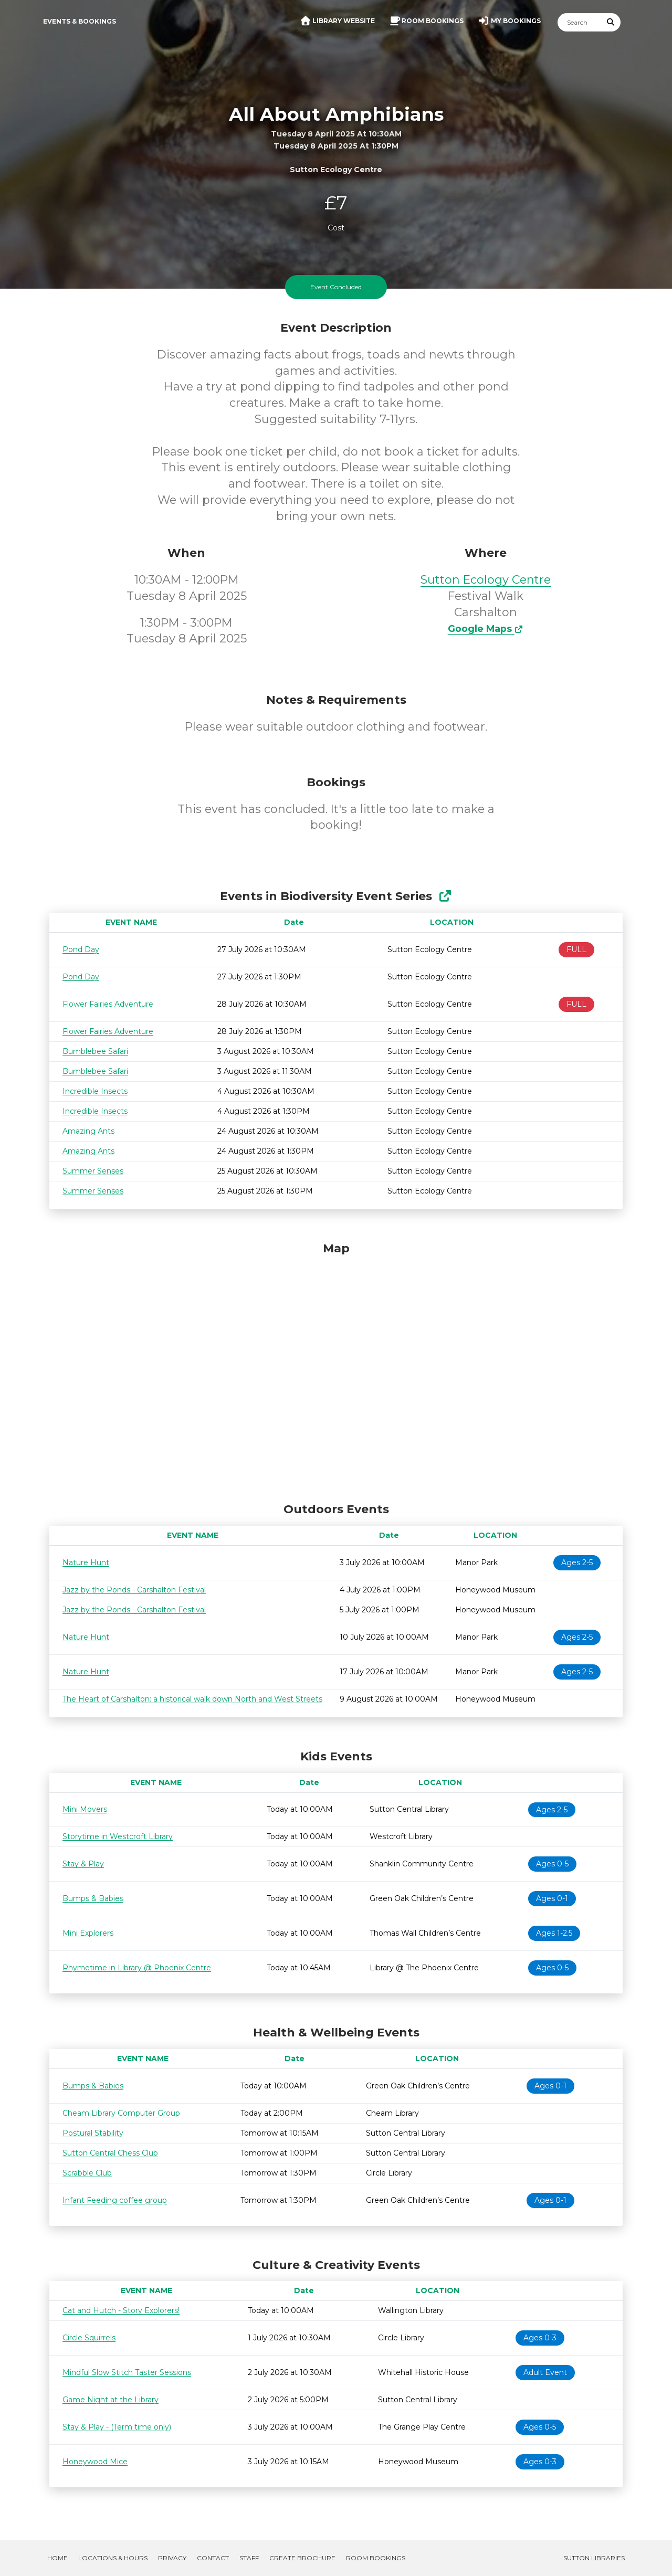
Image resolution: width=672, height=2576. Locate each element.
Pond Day (80, 949)
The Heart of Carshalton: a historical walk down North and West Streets (192, 1699)
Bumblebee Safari (95, 1051)
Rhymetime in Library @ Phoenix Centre (136, 1967)
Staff (249, 2558)
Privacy (172, 2558)
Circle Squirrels (89, 2337)
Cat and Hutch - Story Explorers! (121, 2310)
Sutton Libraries (594, 2558)
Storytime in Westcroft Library (117, 1836)
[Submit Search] (611, 22)
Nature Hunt (85, 1562)
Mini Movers (84, 1809)
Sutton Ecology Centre (486, 580)
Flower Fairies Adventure (107, 1004)
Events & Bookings (79, 21)
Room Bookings (375, 2558)
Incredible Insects (95, 1091)
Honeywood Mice (95, 2461)
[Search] (580, 22)
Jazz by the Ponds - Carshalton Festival (134, 1590)
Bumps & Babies (92, 1898)
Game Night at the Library (110, 2399)
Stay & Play (83, 1863)
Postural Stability (92, 2133)
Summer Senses (92, 1171)
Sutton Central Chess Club (110, 2153)
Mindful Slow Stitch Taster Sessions (126, 2372)
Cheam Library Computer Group (121, 2113)
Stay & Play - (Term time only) (116, 2427)
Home (57, 2558)
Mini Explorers (87, 1933)
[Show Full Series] (445, 896)
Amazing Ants (88, 1131)
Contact (213, 2558)
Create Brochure (302, 2558)
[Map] (336, 1369)
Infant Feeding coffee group (114, 2200)
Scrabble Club (87, 2173)
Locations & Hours (113, 2558)
